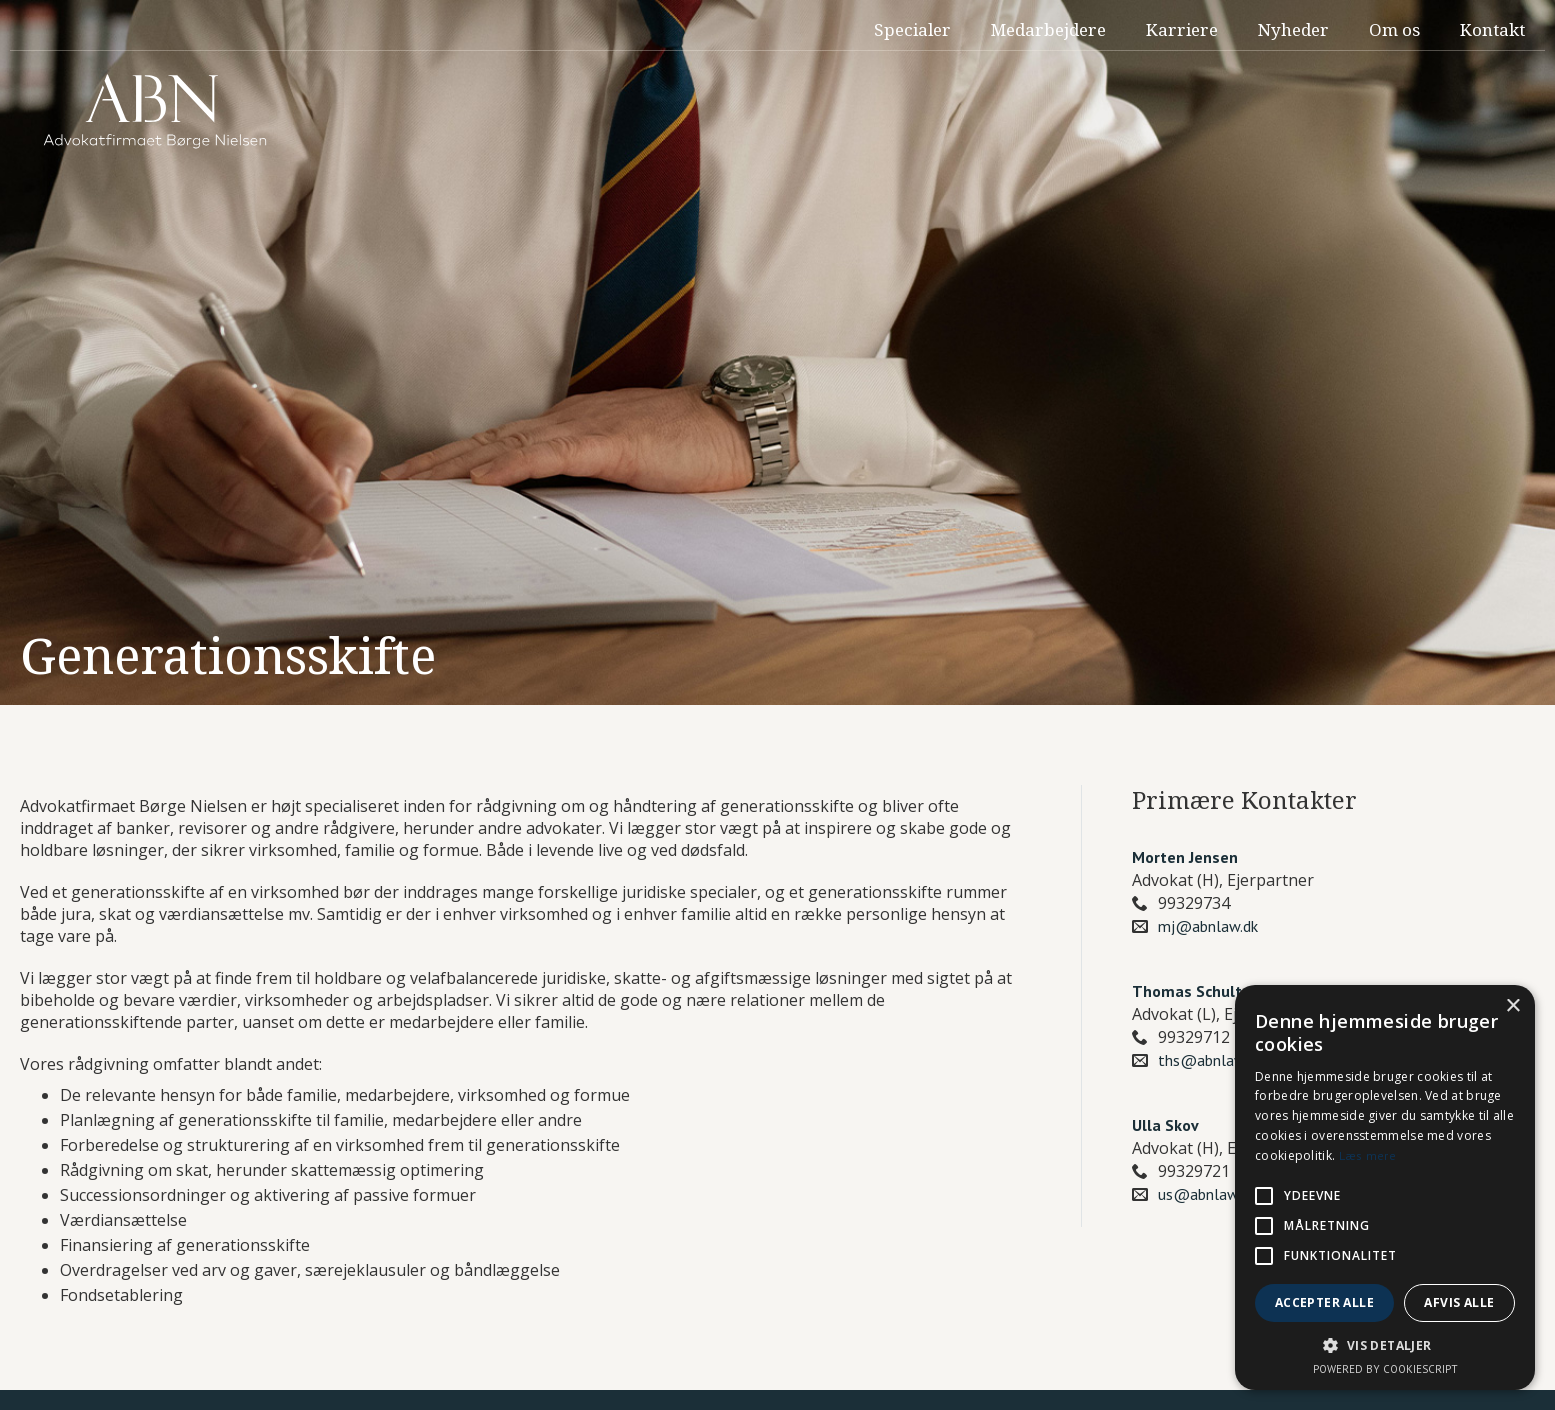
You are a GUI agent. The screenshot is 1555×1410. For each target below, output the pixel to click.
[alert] (1385, 1187)
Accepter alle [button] (1324, 1302)
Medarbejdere (1048, 29)
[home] (155, 111)
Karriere (1182, 29)
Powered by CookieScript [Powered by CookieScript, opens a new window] (1385, 1369)
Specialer (912, 29)
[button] (1385, 1345)
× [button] (1512, 1006)
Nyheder (1293, 29)
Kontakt (1492, 29)
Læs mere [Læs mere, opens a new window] (1367, 1155)
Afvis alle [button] (1459, 1302)
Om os (1394, 29)
